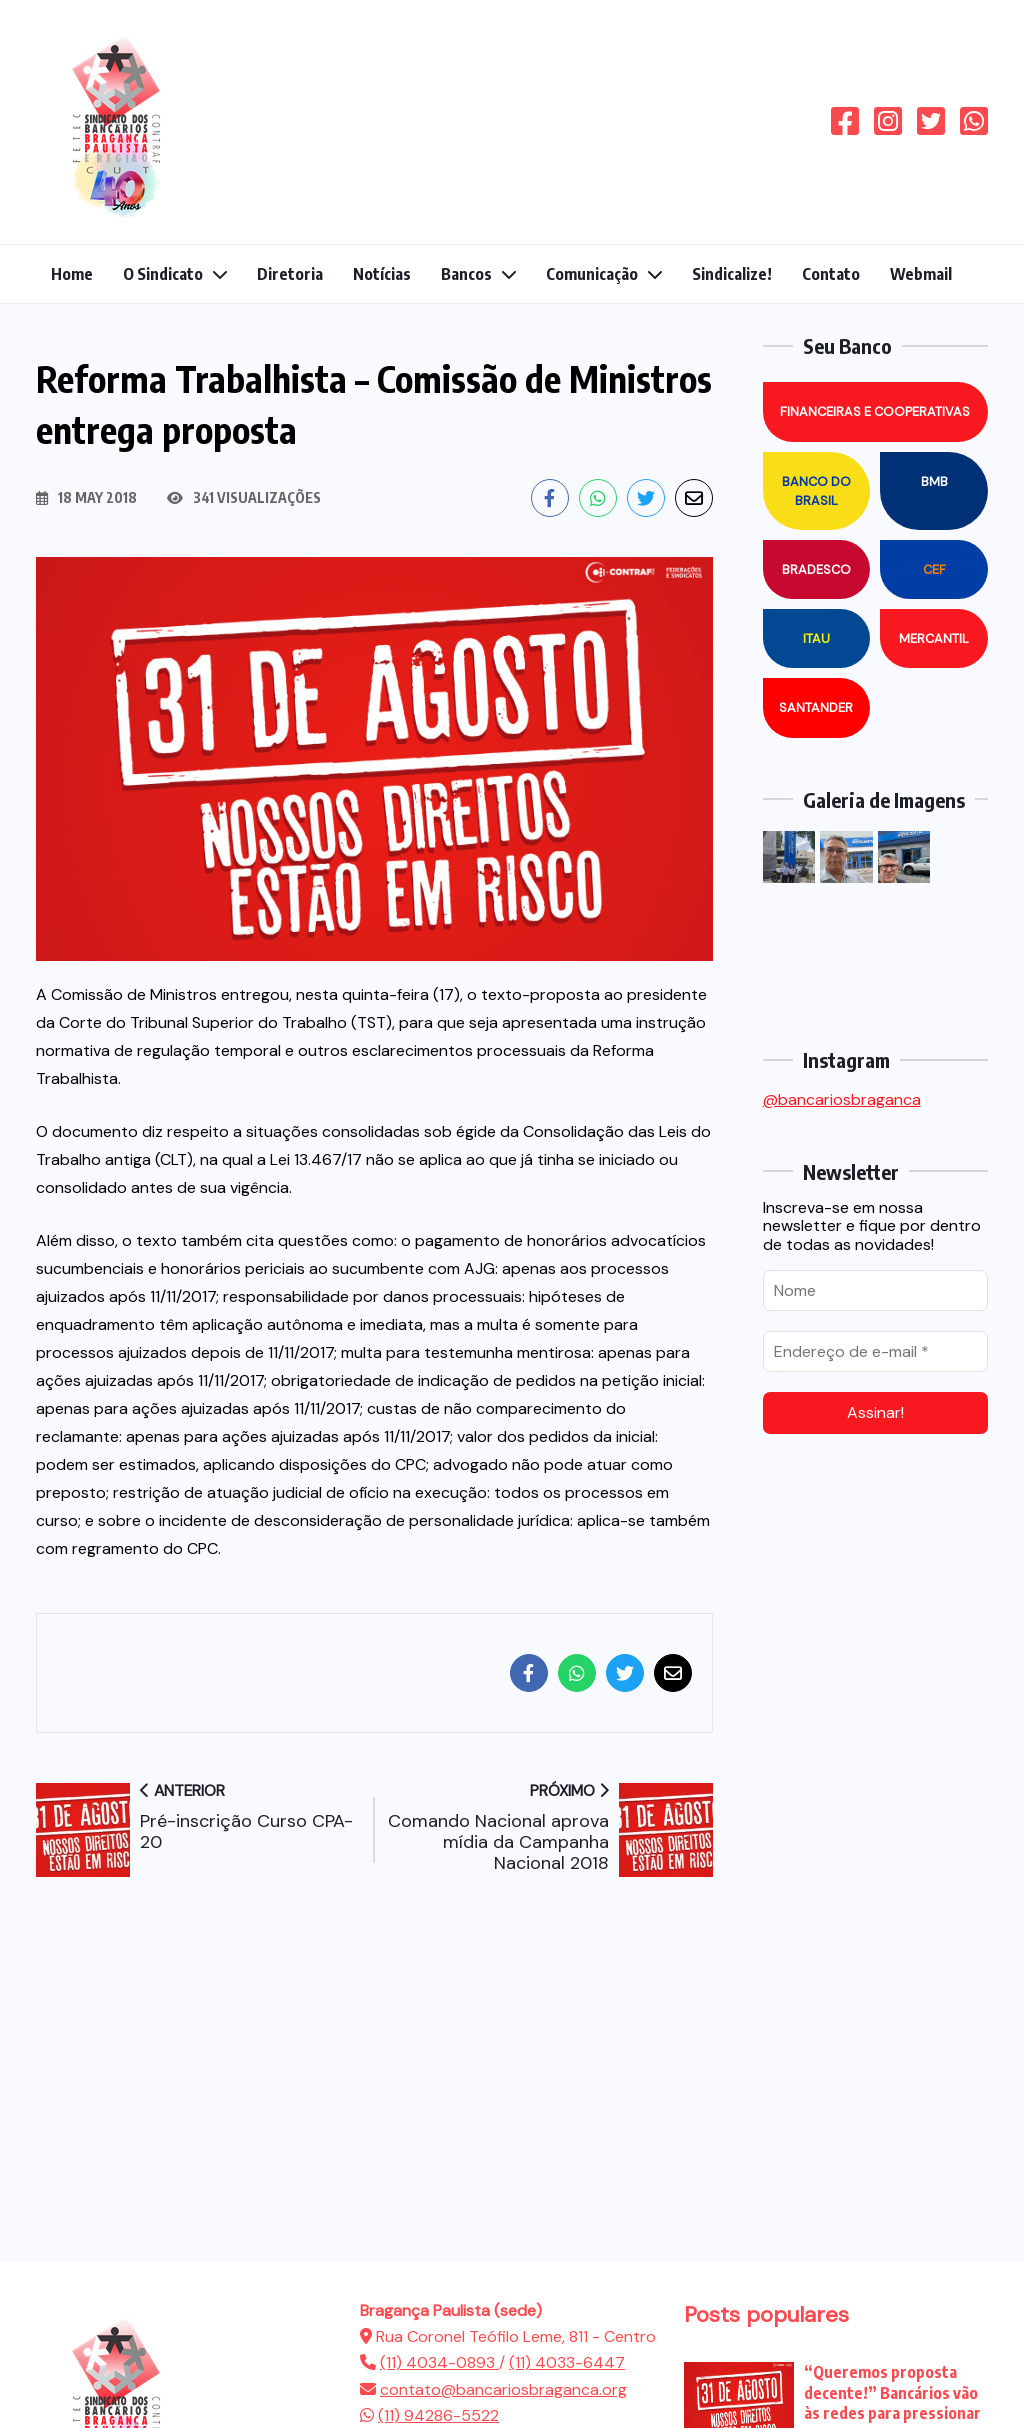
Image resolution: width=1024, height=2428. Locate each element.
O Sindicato (163, 274)
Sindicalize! (732, 274)
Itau (816, 638)
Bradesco (816, 569)
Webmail (921, 274)
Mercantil (934, 638)
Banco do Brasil (816, 491)
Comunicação (592, 274)
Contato (831, 274)
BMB (934, 481)
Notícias (382, 274)
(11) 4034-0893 (439, 2362)
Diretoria (290, 274)
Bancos (466, 274)
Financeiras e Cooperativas (875, 411)
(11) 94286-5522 (438, 2415)
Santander (816, 707)
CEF (934, 569)
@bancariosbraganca (842, 1099)
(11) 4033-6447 (567, 2362)
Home (72, 274)
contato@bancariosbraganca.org (503, 2389)
